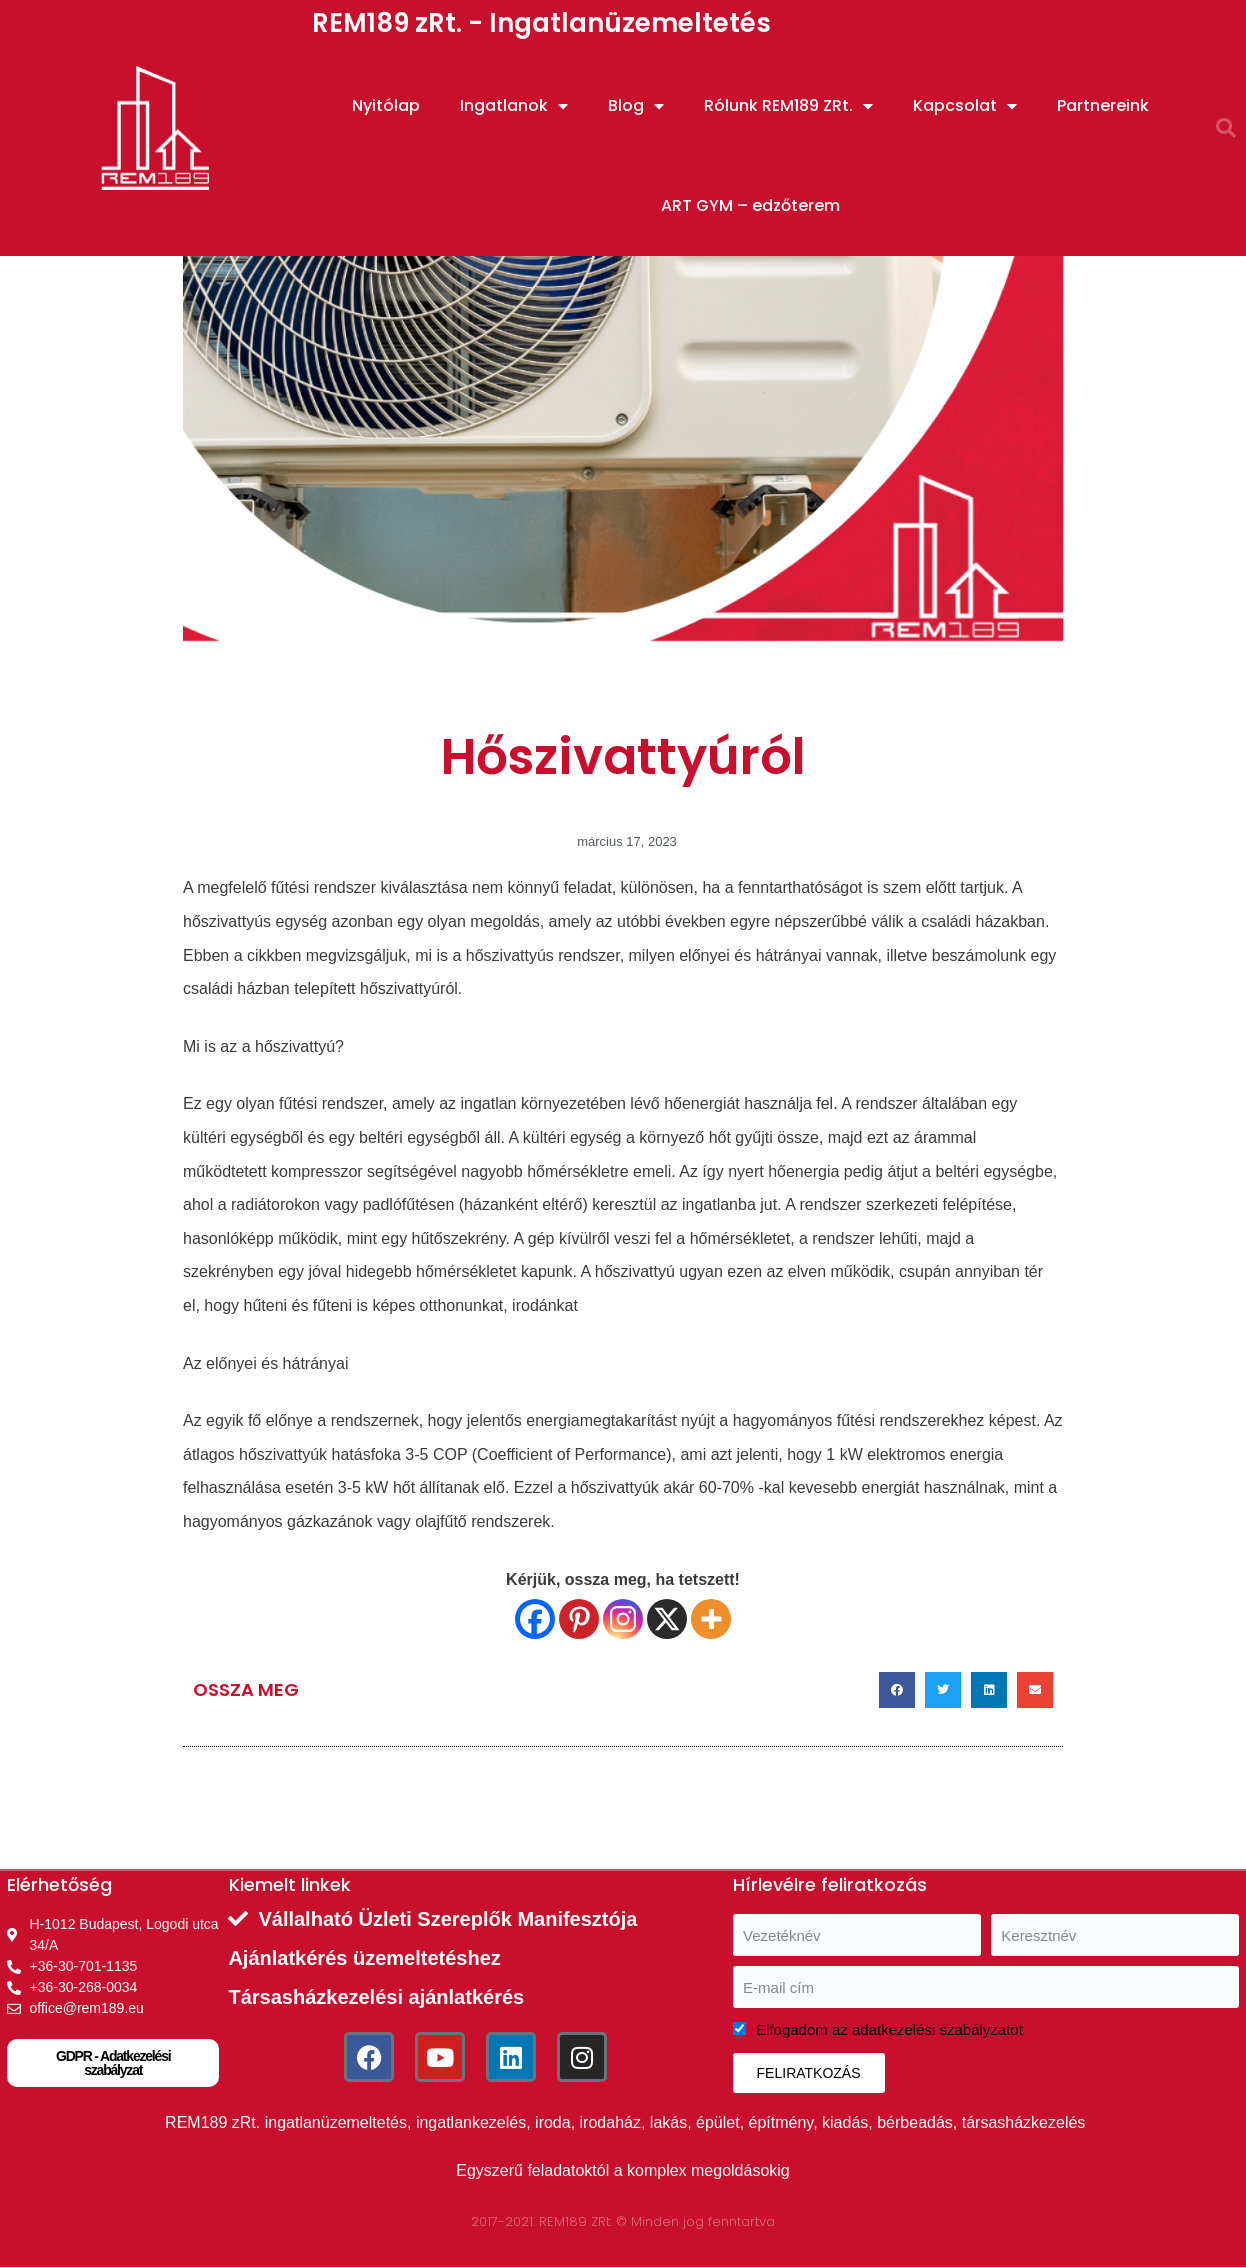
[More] (711, 1619)
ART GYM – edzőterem (750, 205)
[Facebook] (535, 1619)
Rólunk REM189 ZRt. (788, 106)
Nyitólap (386, 105)
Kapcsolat (965, 106)
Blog (636, 106)
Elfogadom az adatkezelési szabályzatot (889, 2029)
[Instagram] (623, 1619)
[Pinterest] (579, 1619)
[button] (1226, 128)
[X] (667, 1619)
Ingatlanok (514, 106)
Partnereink (1103, 105)
